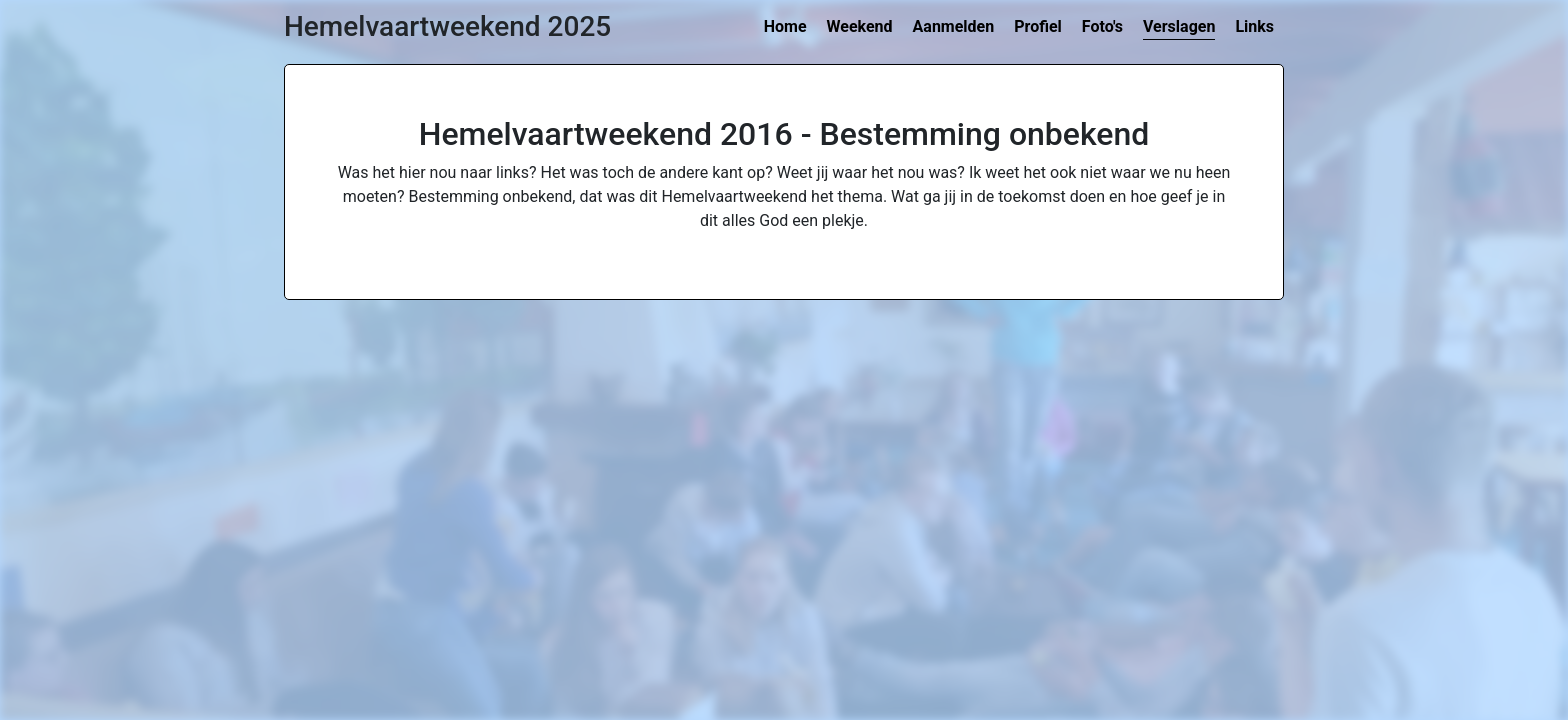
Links (1254, 26)
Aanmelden (954, 26)
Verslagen (1179, 26)
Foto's (1102, 26)
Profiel (1038, 26)
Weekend (860, 26)
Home (785, 26)
